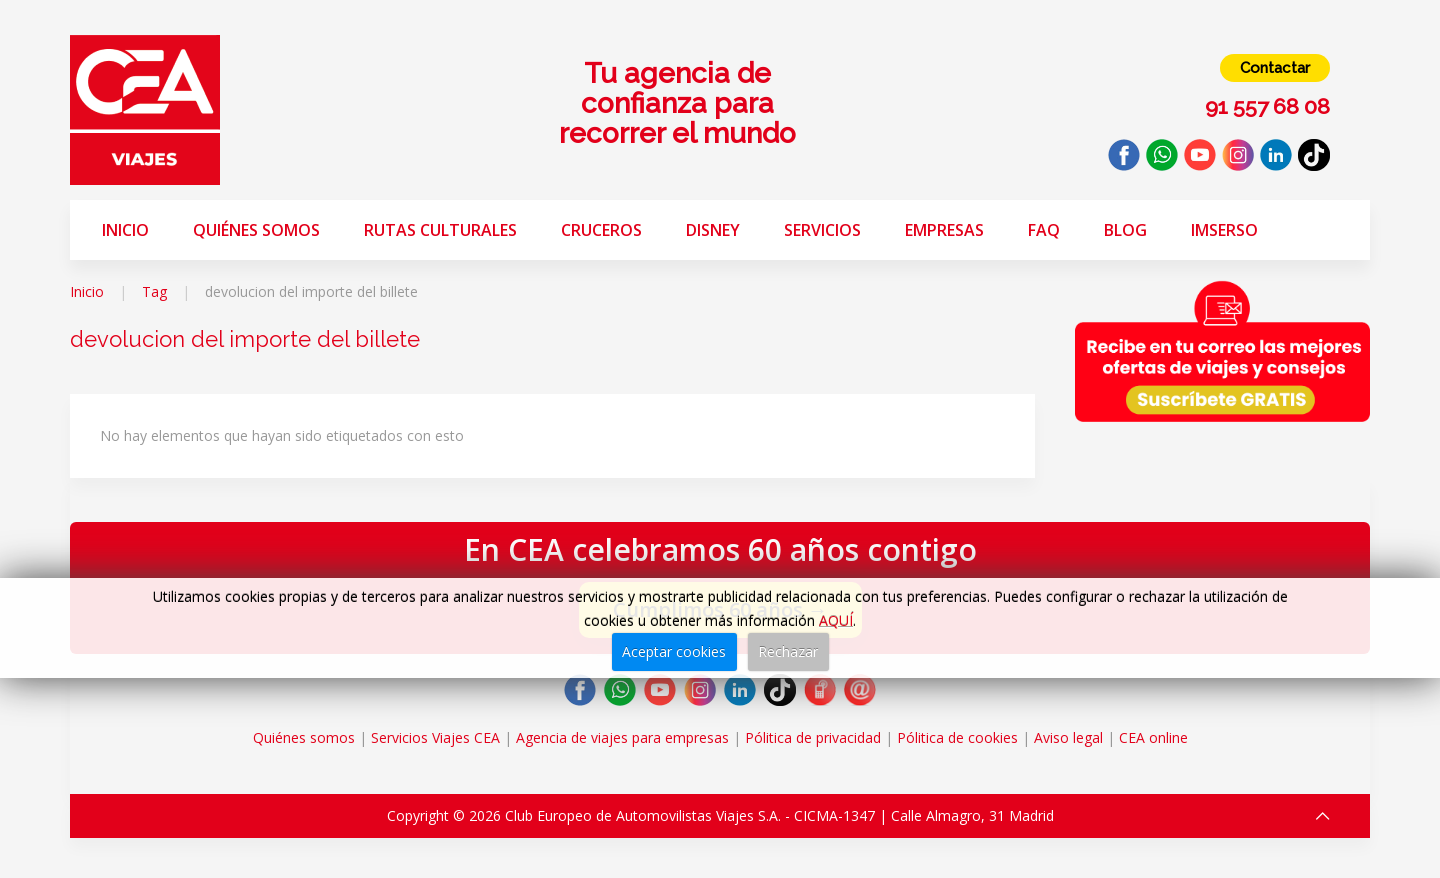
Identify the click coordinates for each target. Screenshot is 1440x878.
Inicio (125, 230)
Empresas (944, 230)
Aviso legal (1068, 737)
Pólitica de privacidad (813, 737)
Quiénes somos (256, 230)
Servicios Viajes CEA (435, 737)
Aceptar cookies (674, 651)
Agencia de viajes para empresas (622, 737)
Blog (1125, 230)
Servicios (822, 230)
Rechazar (788, 651)
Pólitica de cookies (957, 737)
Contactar (1275, 68)
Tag (154, 291)
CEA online (1153, 737)
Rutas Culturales (440, 230)
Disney (713, 230)
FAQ (1044, 230)
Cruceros (601, 230)
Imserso (1224, 230)
